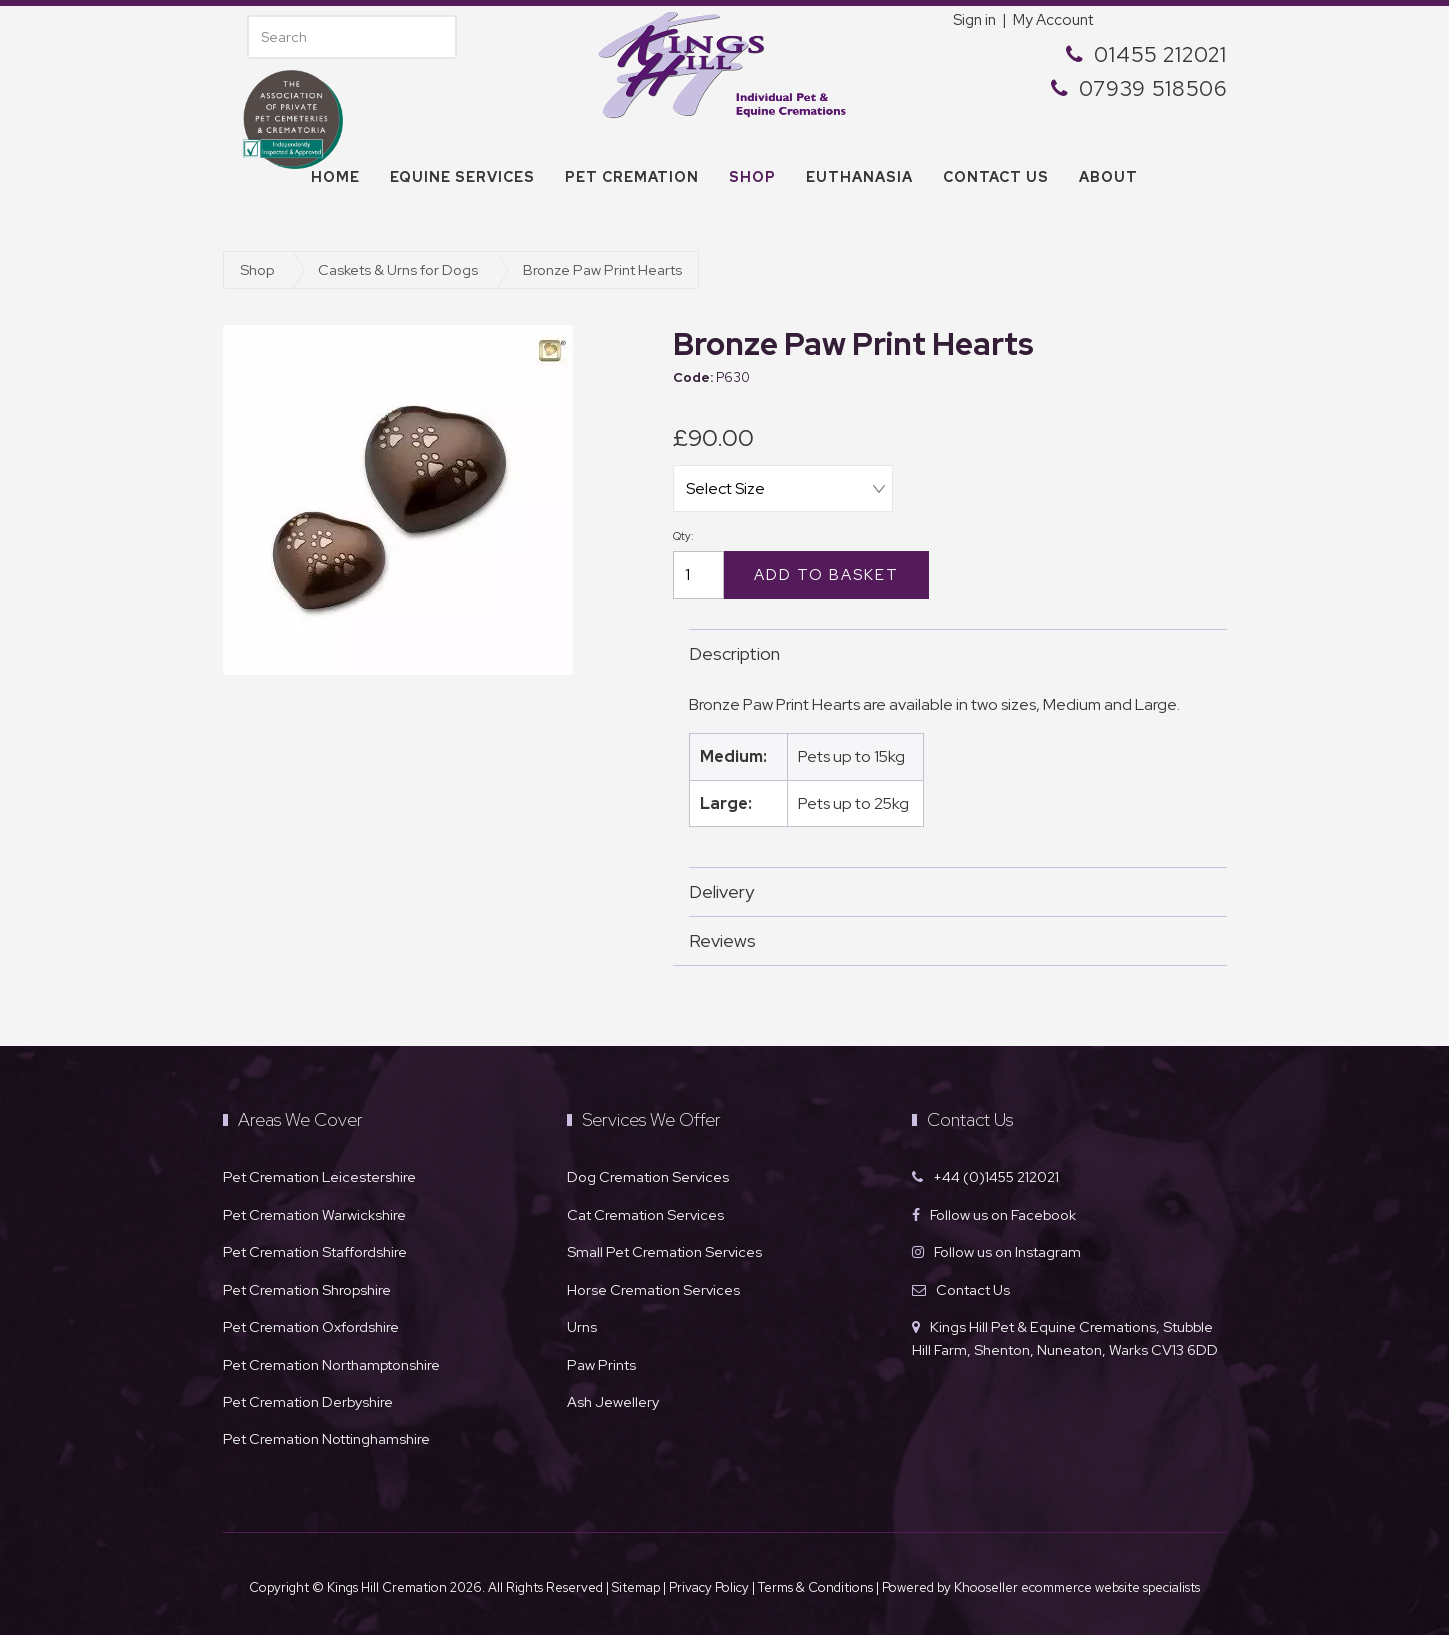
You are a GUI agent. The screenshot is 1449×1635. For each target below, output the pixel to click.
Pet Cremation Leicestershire (319, 1172)
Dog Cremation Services (648, 1172)
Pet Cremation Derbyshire (308, 1397)
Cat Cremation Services (645, 1210)
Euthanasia (859, 177)
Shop (752, 177)
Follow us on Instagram (1007, 1247)
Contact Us (973, 1285)
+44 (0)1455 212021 (996, 1172)
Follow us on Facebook (1003, 1210)
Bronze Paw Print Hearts (602, 269)
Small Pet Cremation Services (664, 1247)
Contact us (996, 177)
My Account (1053, 20)
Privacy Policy (709, 1583)
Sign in (974, 20)
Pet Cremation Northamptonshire (331, 1360)
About (1108, 177)
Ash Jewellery (613, 1397)
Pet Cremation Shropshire (307, 1285)
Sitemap (636, 1583)
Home (335, 177)
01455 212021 (1160, 54)
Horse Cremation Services (653, 1285)
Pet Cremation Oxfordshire (311, 1322)
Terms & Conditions (817, 1583)
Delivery (948, 887)
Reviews (948, 936)
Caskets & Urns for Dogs (398, 269)
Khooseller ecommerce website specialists (1077, 1583)
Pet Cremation (632, 177)
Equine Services (462, 177)
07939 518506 (1153, 88)
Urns (582, 1322)
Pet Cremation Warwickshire (314, 1210)
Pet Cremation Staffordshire (315, 1247)
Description (948, 649)
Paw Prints (601, 1360)
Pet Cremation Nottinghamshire (326, 1434)
